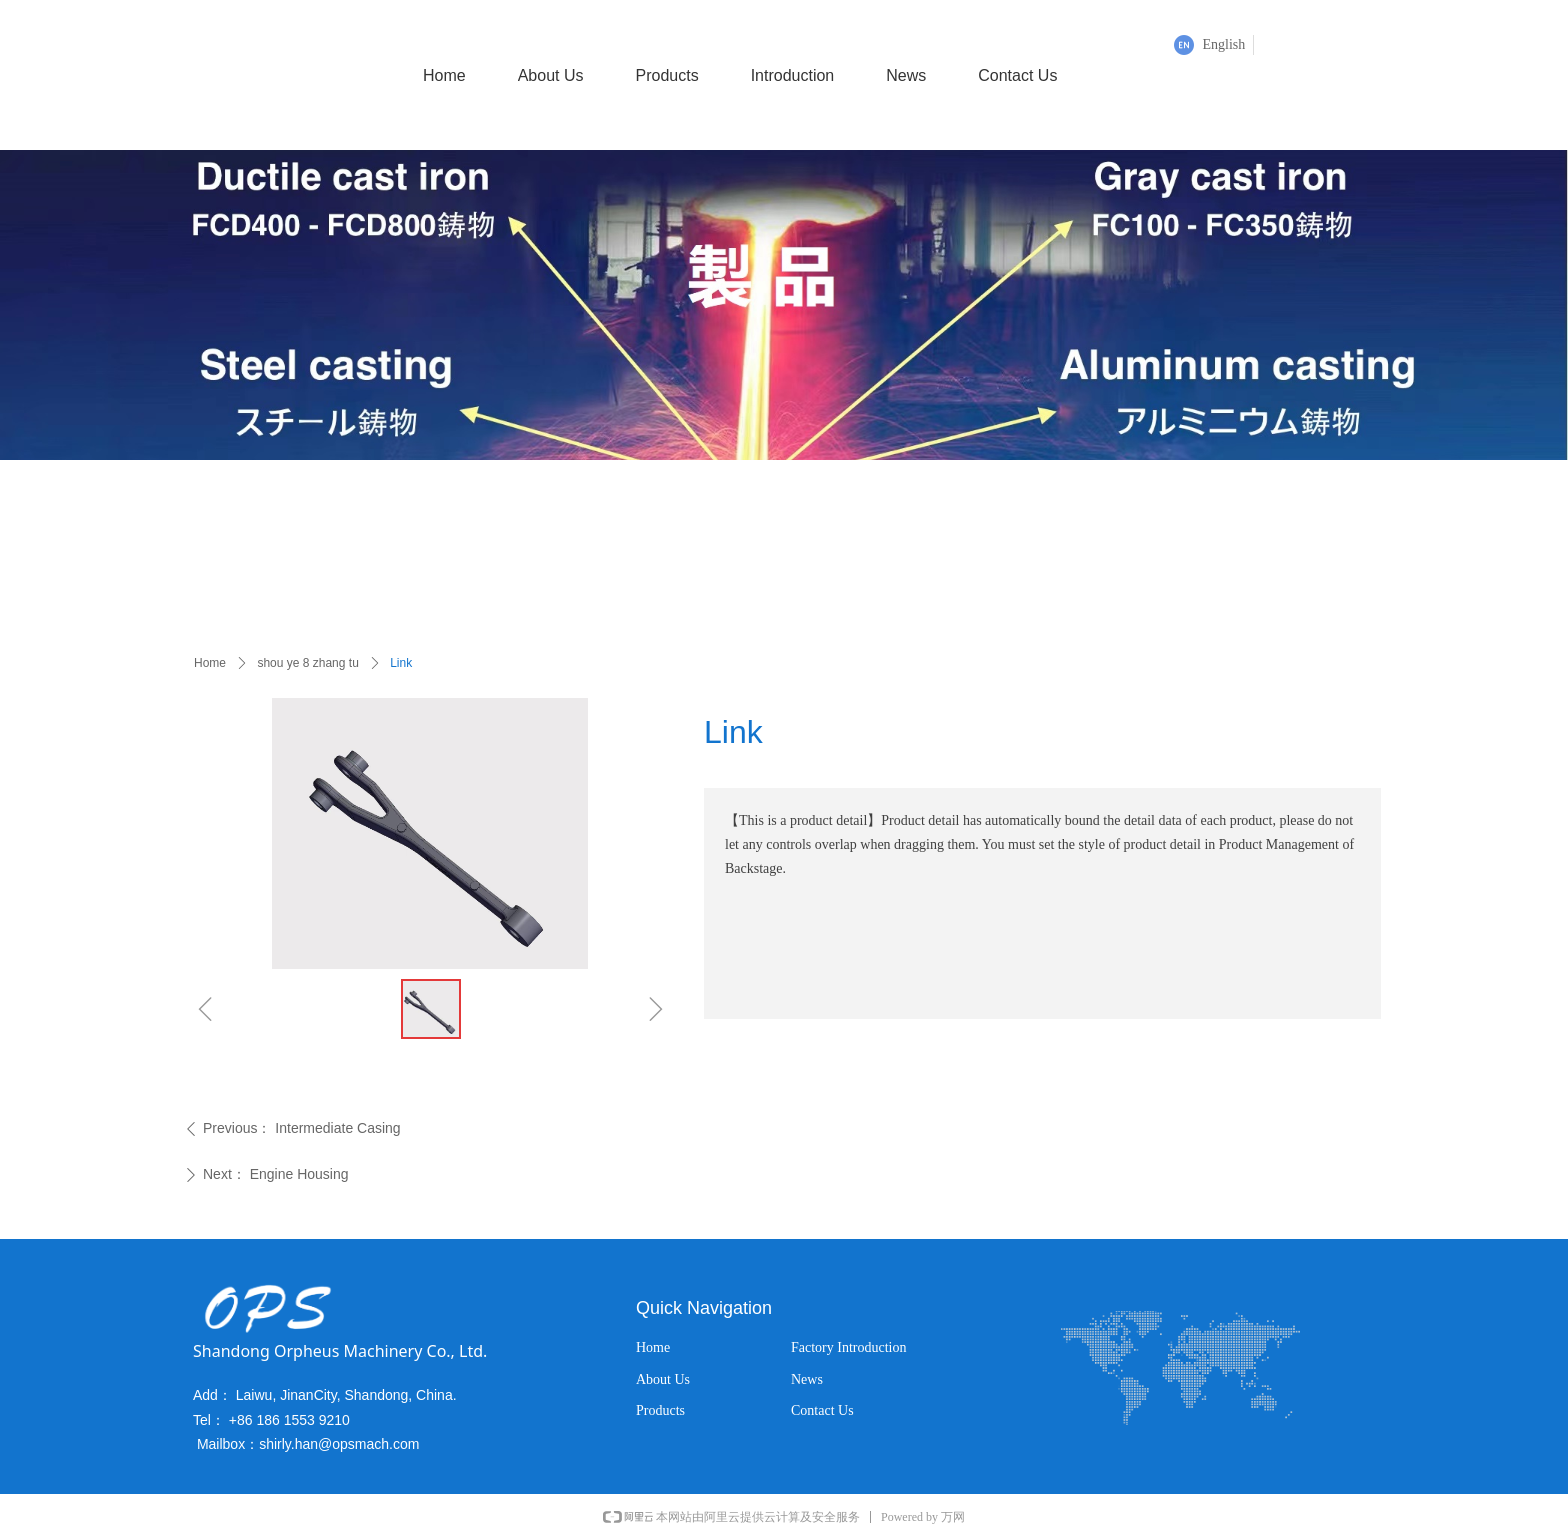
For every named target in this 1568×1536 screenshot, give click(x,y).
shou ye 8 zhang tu (307, 663)
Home (210, 663)
